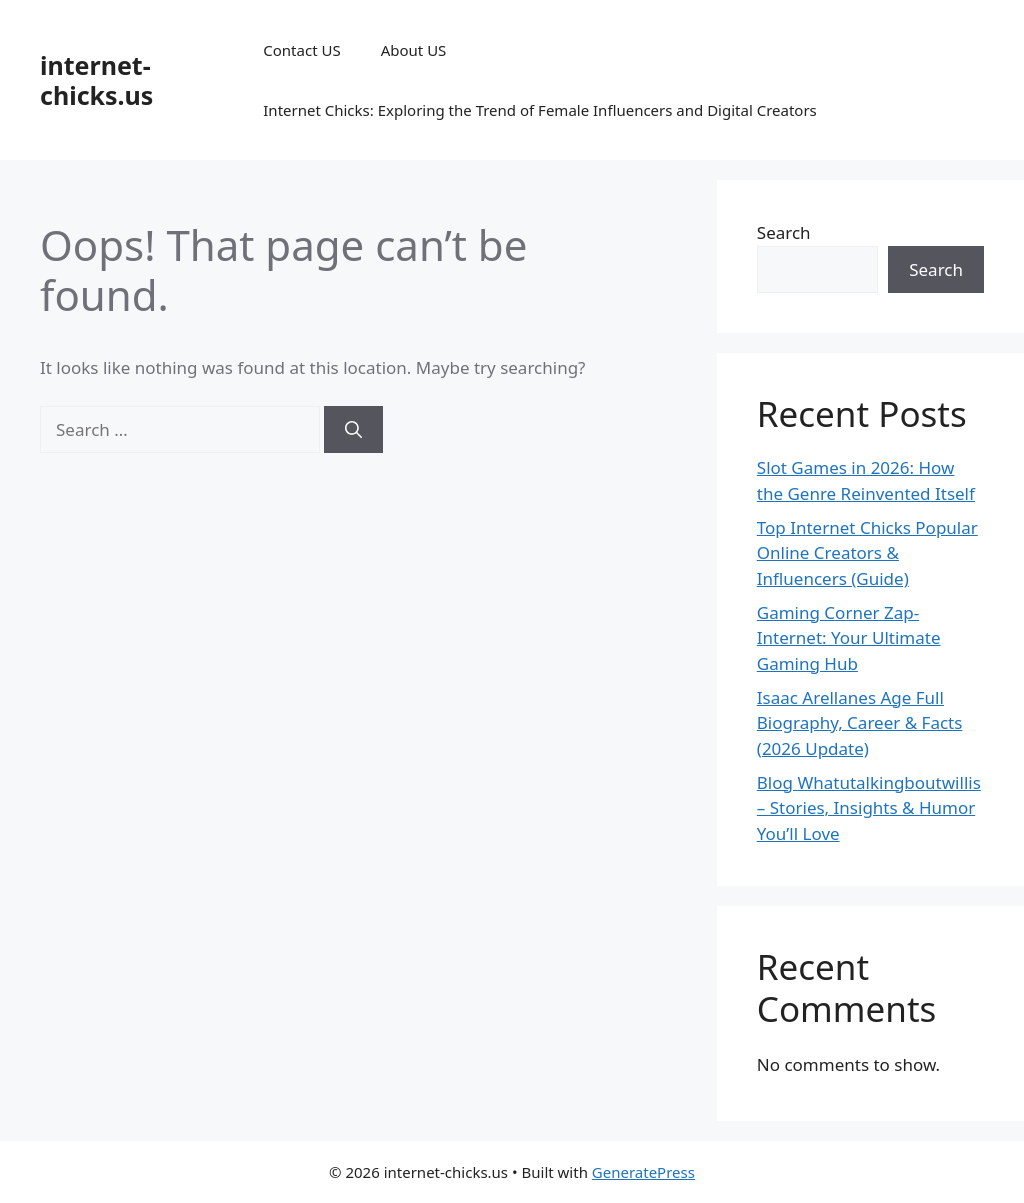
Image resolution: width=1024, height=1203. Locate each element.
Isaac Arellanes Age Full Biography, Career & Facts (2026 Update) (860, 723)
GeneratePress (643, 1172)
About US (414, 50)
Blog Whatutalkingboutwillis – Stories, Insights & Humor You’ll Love (869, 808)
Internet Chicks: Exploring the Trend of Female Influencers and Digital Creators (540, 110)
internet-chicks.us (96, 80)
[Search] (353, 430)
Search (784, 232)
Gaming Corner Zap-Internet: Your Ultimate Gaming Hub (849, 638)
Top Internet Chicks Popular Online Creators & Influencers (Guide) (867, 553)
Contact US (301, 50)
